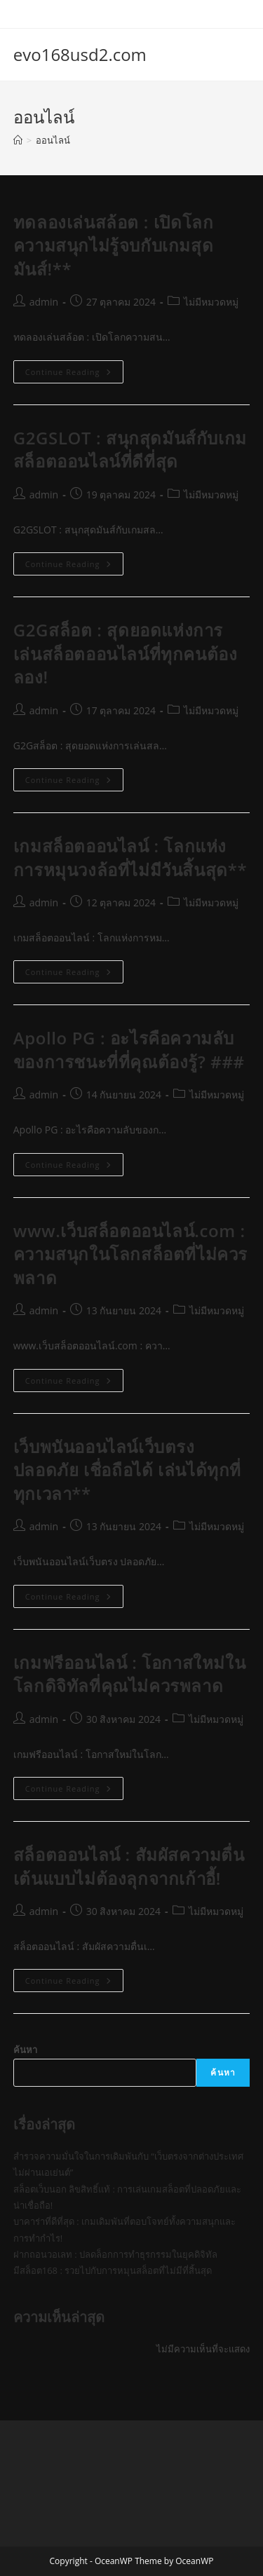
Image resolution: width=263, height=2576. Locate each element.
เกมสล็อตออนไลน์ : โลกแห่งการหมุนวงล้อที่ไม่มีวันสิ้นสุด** (130, 857)
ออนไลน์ (53, 140)
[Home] (17, 140)
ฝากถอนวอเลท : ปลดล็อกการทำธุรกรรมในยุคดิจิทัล (115, 2254)
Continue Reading (74, 374)
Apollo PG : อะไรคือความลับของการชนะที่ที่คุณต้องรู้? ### (129, 1049)
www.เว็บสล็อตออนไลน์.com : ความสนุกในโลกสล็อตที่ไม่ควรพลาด (130, 1254)
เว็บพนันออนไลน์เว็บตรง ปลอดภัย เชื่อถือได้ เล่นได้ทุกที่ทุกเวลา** (127, 1470)
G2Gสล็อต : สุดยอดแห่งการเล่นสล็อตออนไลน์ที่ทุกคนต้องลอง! (125, 653)
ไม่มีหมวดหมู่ (211, 301)
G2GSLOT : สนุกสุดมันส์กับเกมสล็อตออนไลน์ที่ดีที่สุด (130, 449)
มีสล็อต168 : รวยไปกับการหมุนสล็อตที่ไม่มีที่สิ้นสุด (112, 2270)
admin (43, 301)
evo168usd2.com (80, 54)
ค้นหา (25, 2049)
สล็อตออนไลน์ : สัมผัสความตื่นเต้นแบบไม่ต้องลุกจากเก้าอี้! (129, 1866)
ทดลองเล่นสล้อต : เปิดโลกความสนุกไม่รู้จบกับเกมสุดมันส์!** (113, 245)
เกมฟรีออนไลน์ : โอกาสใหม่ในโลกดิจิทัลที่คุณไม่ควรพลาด (129, 1674)
